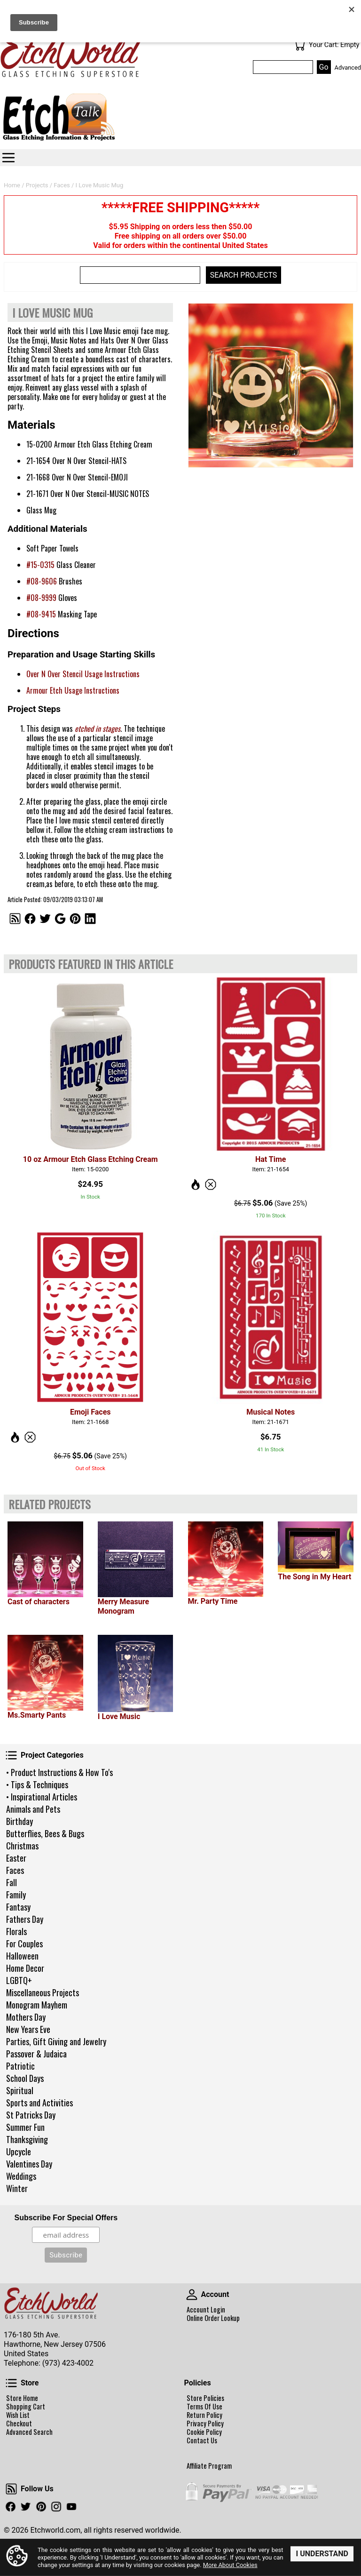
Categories (8, 157)
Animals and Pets (33, 1809)
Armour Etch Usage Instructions (72, 690)
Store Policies (205, 2398)
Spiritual (19, 2090)
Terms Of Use (204, 2406)
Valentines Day (29, 2164)
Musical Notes (270, 1412)
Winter (17, 2188)
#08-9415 (41, 614)
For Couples (24, 1943)
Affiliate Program (209, 2466)
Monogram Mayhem (36, 2005)
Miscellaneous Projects (42, 1992)
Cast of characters (39, 1601)
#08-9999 (41, 597)
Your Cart (299, 45)
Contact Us (202, 2440)
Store (11, 2383)
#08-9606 (41, 581)
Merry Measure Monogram (123, 1606)
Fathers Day (24, 1919)
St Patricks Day (30, 2115)
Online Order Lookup (213, 2318)
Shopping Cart (25, 2406)
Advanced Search (29, 2432)
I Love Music (119, 1716)
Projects (37, 185)
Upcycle (18, 2151)
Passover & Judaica (36, 2054)
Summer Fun (25, 2127)
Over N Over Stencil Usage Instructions (83, 674)
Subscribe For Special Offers (66, 2218)
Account (191, 2294)
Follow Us (11, 2488)
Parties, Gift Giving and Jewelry (56, 2041)
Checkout (19, 2423)
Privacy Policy (205, 2423)
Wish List (18, 2415)
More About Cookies (230, 2564)
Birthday (19, 1821)
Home (12, 185)
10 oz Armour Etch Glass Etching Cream (90, 1159)
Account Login (206, 2309)
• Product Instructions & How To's (59, 1772)
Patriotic (20, 2066)
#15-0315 (40, 564)
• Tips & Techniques (37, 1784)
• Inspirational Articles (41, 1797)
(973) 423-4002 (68, 2363)
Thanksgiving (27, 2139)
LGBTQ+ (19, 1980)
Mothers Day (26, 2017)
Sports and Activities (39, 2102)
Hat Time (270, 1159)
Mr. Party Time (213, 1601)
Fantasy (18, 1907)
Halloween (22, 1956)
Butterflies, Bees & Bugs (45, 1833)
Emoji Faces (90, 1412)
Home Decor (25, 1968)
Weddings (21, 2176)
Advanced (348, 67)
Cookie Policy (204, 2432)
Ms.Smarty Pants (37, 1715)
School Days (25, 2078)
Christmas (22, 1846)
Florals (16, 1931)
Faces (15, 1870)
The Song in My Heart (314, 1576)
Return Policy (204, 2415)
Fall (11, 1882)
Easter (16, 1858)
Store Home (22, 2398)
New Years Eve (28, 2029)
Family (16, 1894)
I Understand (322, 2553)
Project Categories (11, 1755)
